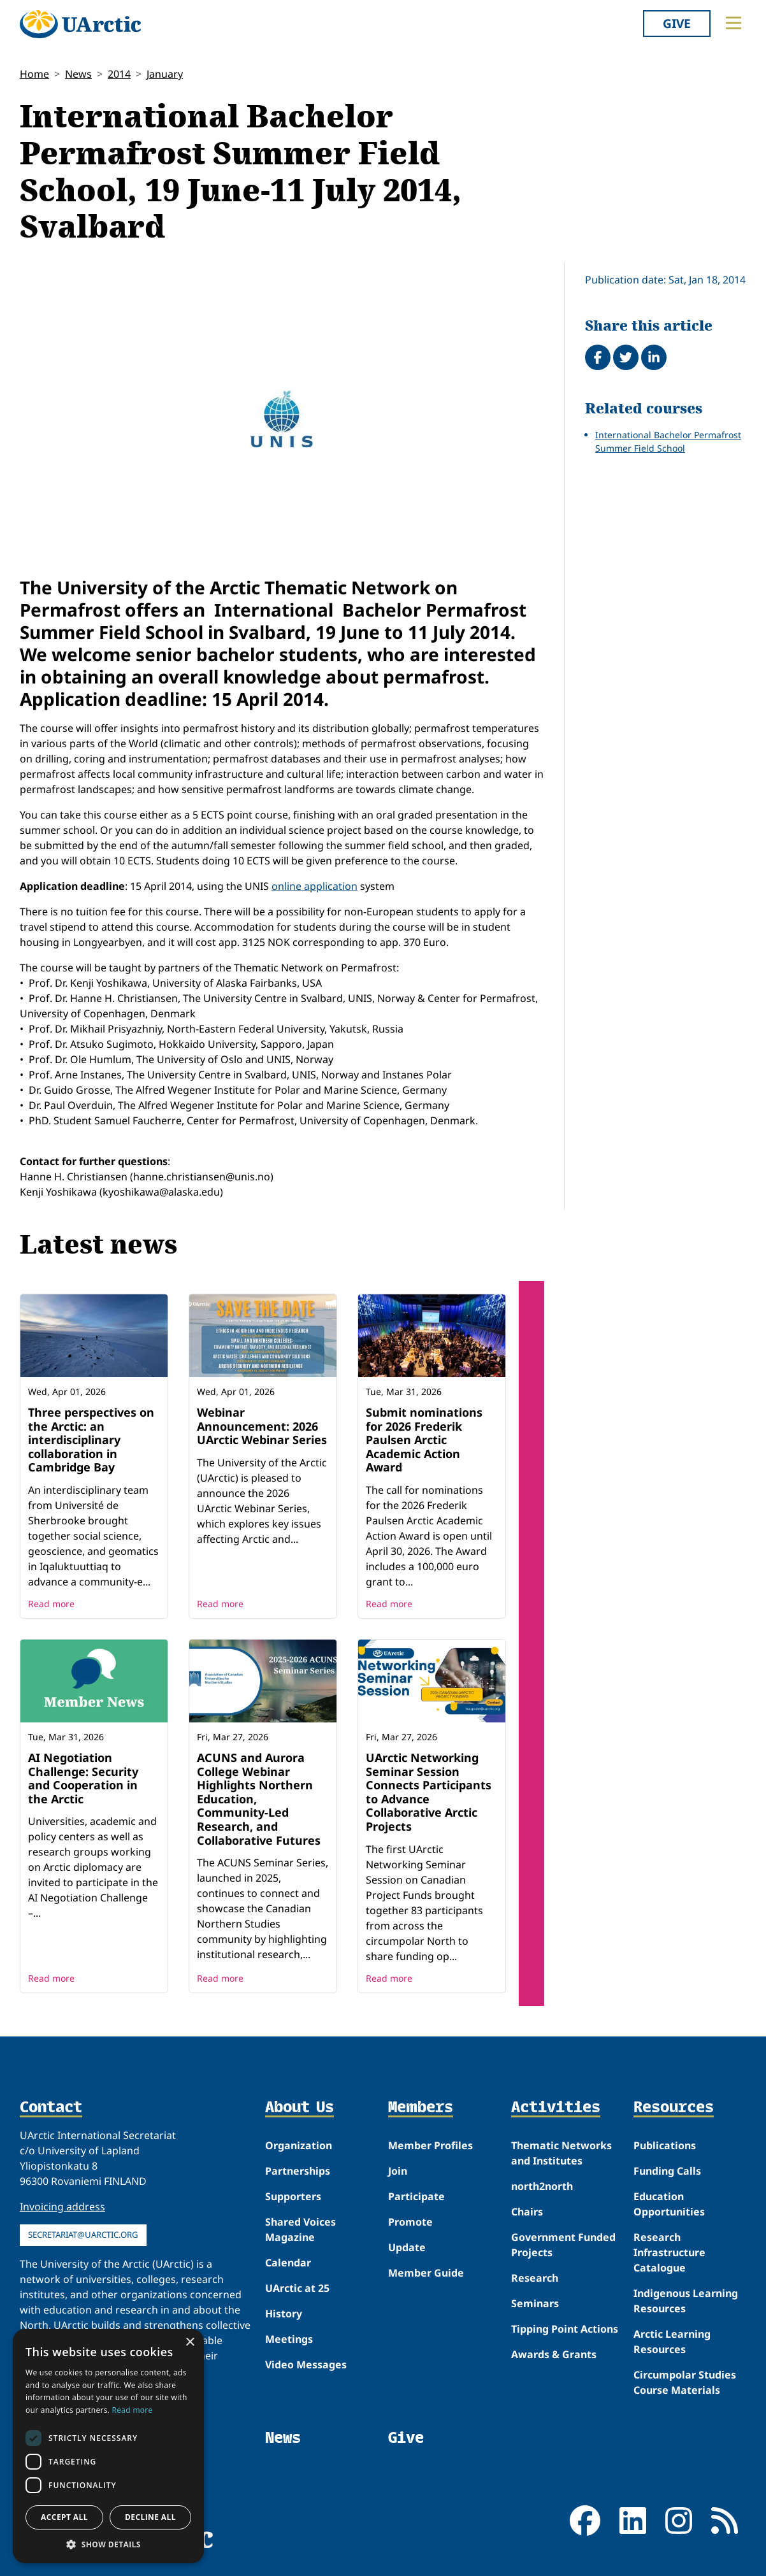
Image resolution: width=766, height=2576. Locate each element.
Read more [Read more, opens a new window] (132, 2410)
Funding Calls (667, 2171)
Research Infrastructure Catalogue (669, 2252)
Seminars (535, 2303)
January (165, 74)
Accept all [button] (64, 2517)
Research (534, 2278)
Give (677, 23)
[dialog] (108, 2446)
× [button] (189, 2342)
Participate (416, 2196)
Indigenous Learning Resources (685, 2300)
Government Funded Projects (563, 2244)
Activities (555, 2108)
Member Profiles (430, 2145)
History (283, 2314)
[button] (108, 2544)
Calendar (288, 2263)
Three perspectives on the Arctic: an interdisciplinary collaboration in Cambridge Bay (91, 1440)
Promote (410, 2222)
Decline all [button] (150, 2517)
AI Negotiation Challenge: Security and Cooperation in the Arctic (83, 1778)
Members (420, 2108)
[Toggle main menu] (733, 23)
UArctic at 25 (297, 2288)
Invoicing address (62, 2207)
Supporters (293, 2196)
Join (397, 2171)
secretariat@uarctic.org (83, 2234)
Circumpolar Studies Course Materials (684, 2382)
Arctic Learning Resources (672, 2341)
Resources (673, 2108)
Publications (664, 2145)
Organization (298, 2145)
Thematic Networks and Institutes (561, 2153)
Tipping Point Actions (564, 2329)
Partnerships (297, 2171)
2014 (119, 74)
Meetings (289, 2339)
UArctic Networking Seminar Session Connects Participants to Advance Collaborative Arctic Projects (428, 1792)
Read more (51, 1604)
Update (407, 2247)
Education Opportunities (669, 2204)
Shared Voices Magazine (300, 2229)
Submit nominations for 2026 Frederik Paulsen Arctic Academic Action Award (424, 1440)
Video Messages (306, 2365)
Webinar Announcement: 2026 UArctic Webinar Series (262, 1426)
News (78, 74)
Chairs (527, 2212)
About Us (299, 2108)
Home (34, 74)
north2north (542, 2186)
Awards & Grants (553, 2354)
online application (314, 886)
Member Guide (426, 2273)
